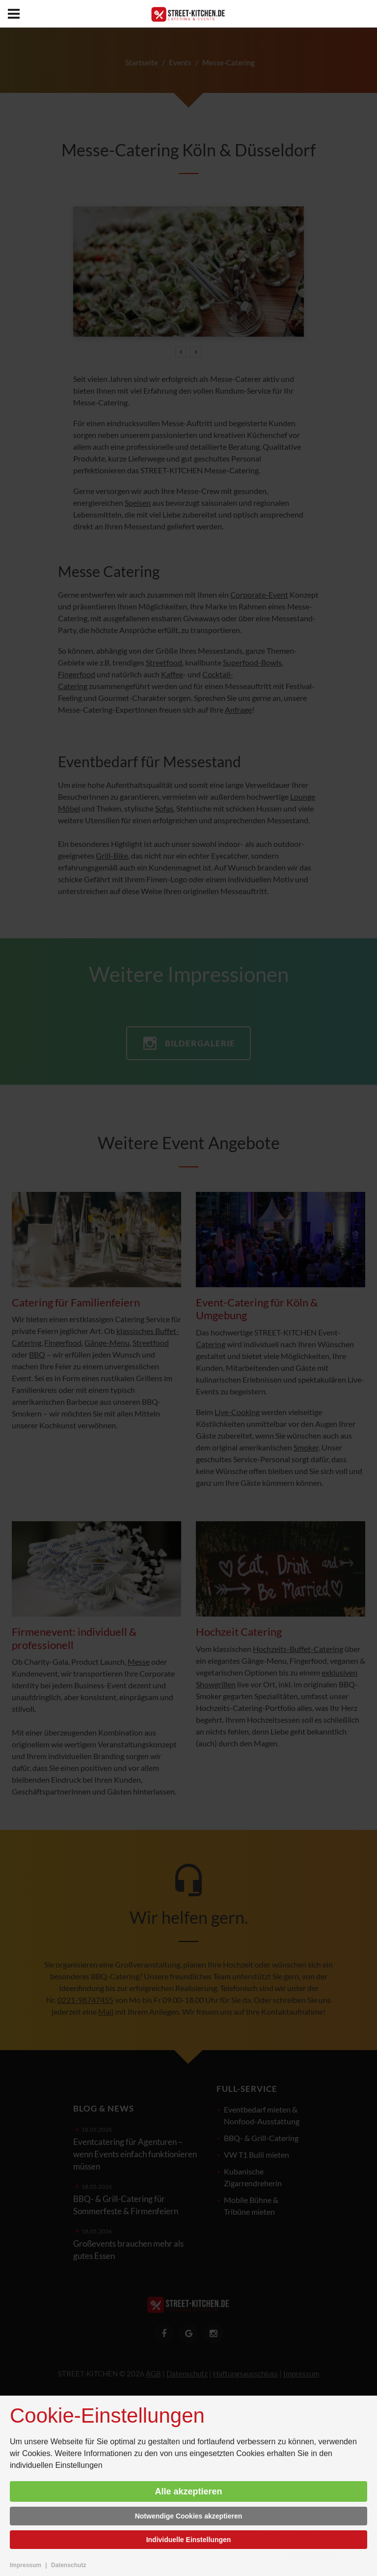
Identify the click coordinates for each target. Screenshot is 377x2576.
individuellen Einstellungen (56, 2465)
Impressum (25, 2565)
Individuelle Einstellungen (188, 2540)
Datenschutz (68, 2565)
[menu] (14, 14)
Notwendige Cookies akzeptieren (188, 2516)
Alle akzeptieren (188, 2491)
